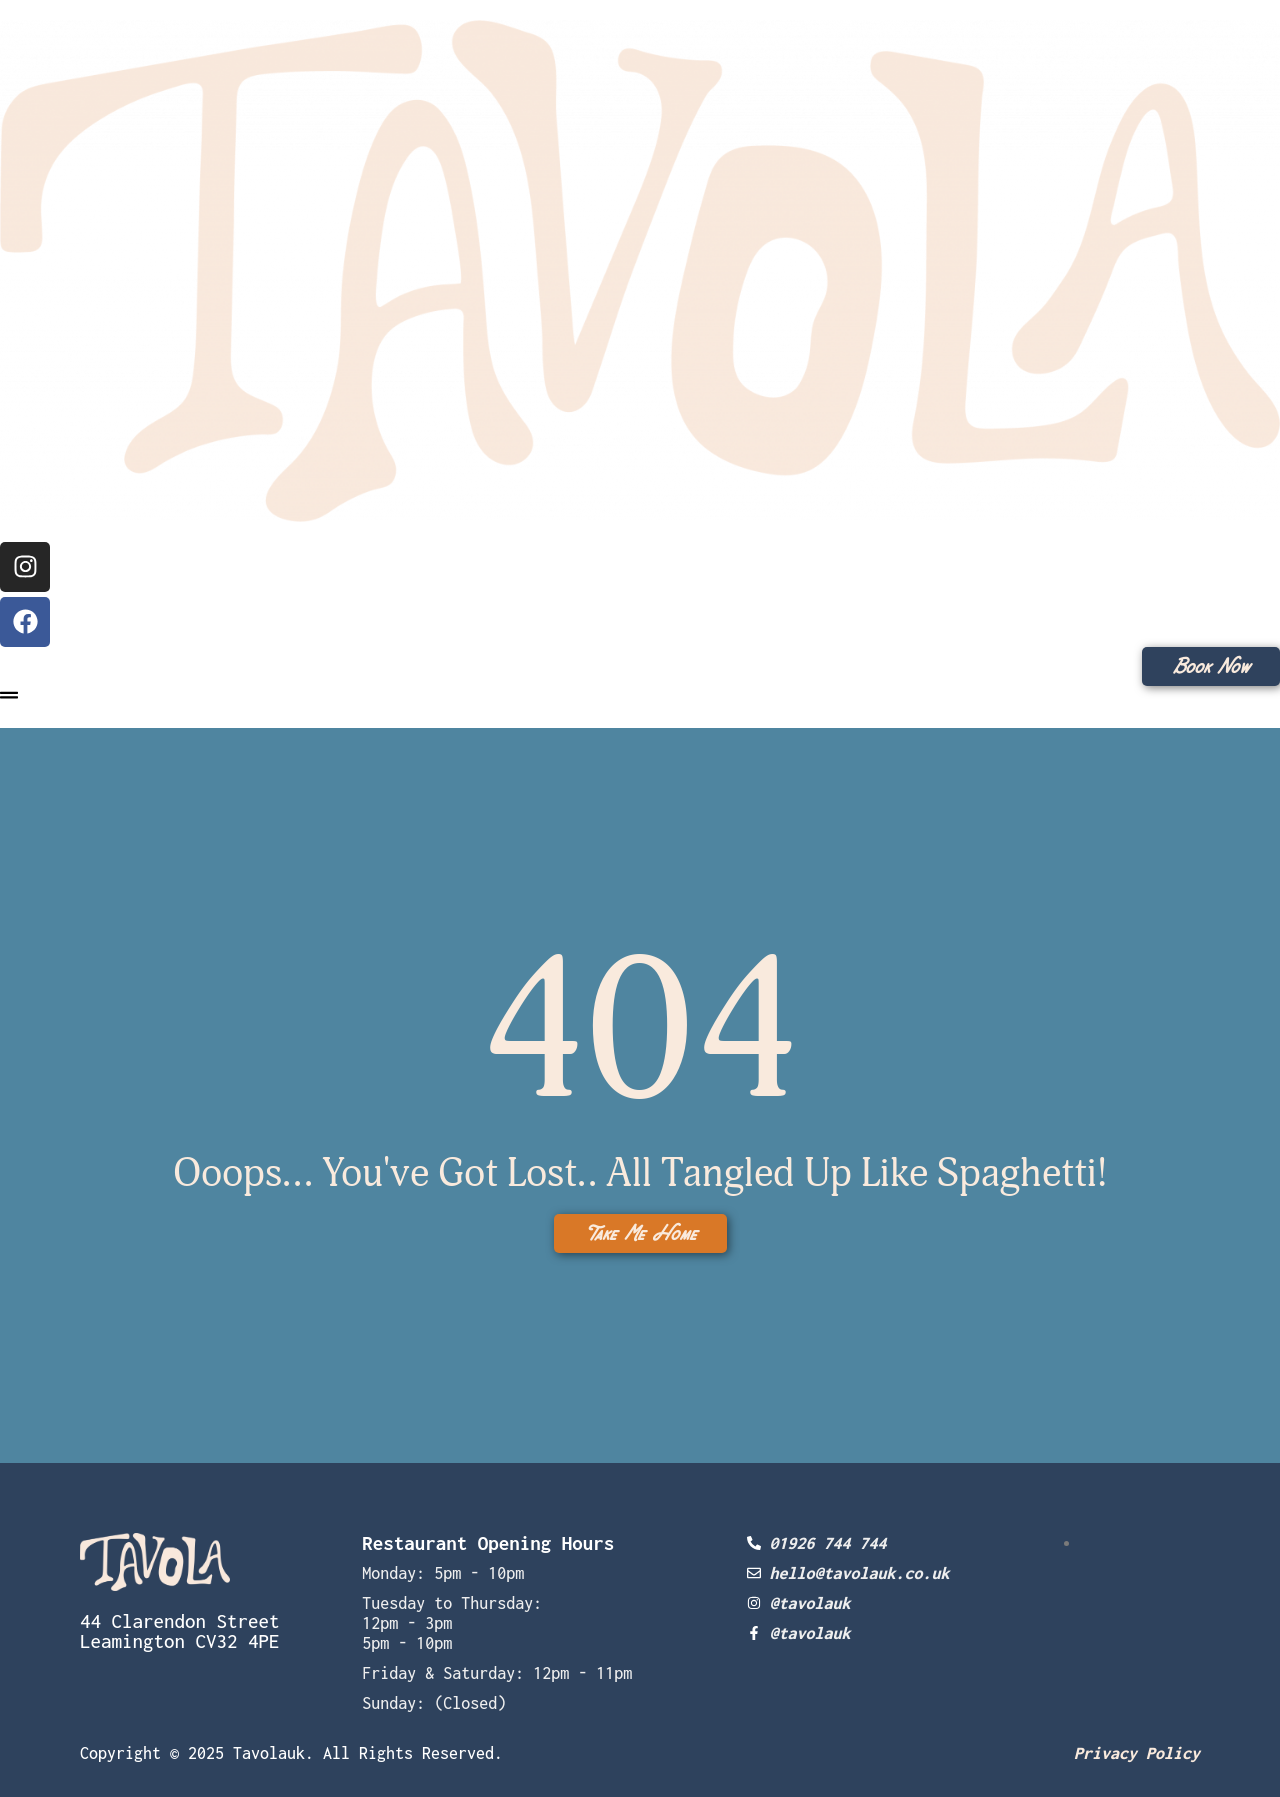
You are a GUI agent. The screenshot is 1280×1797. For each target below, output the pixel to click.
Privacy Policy (1137, 1753)
